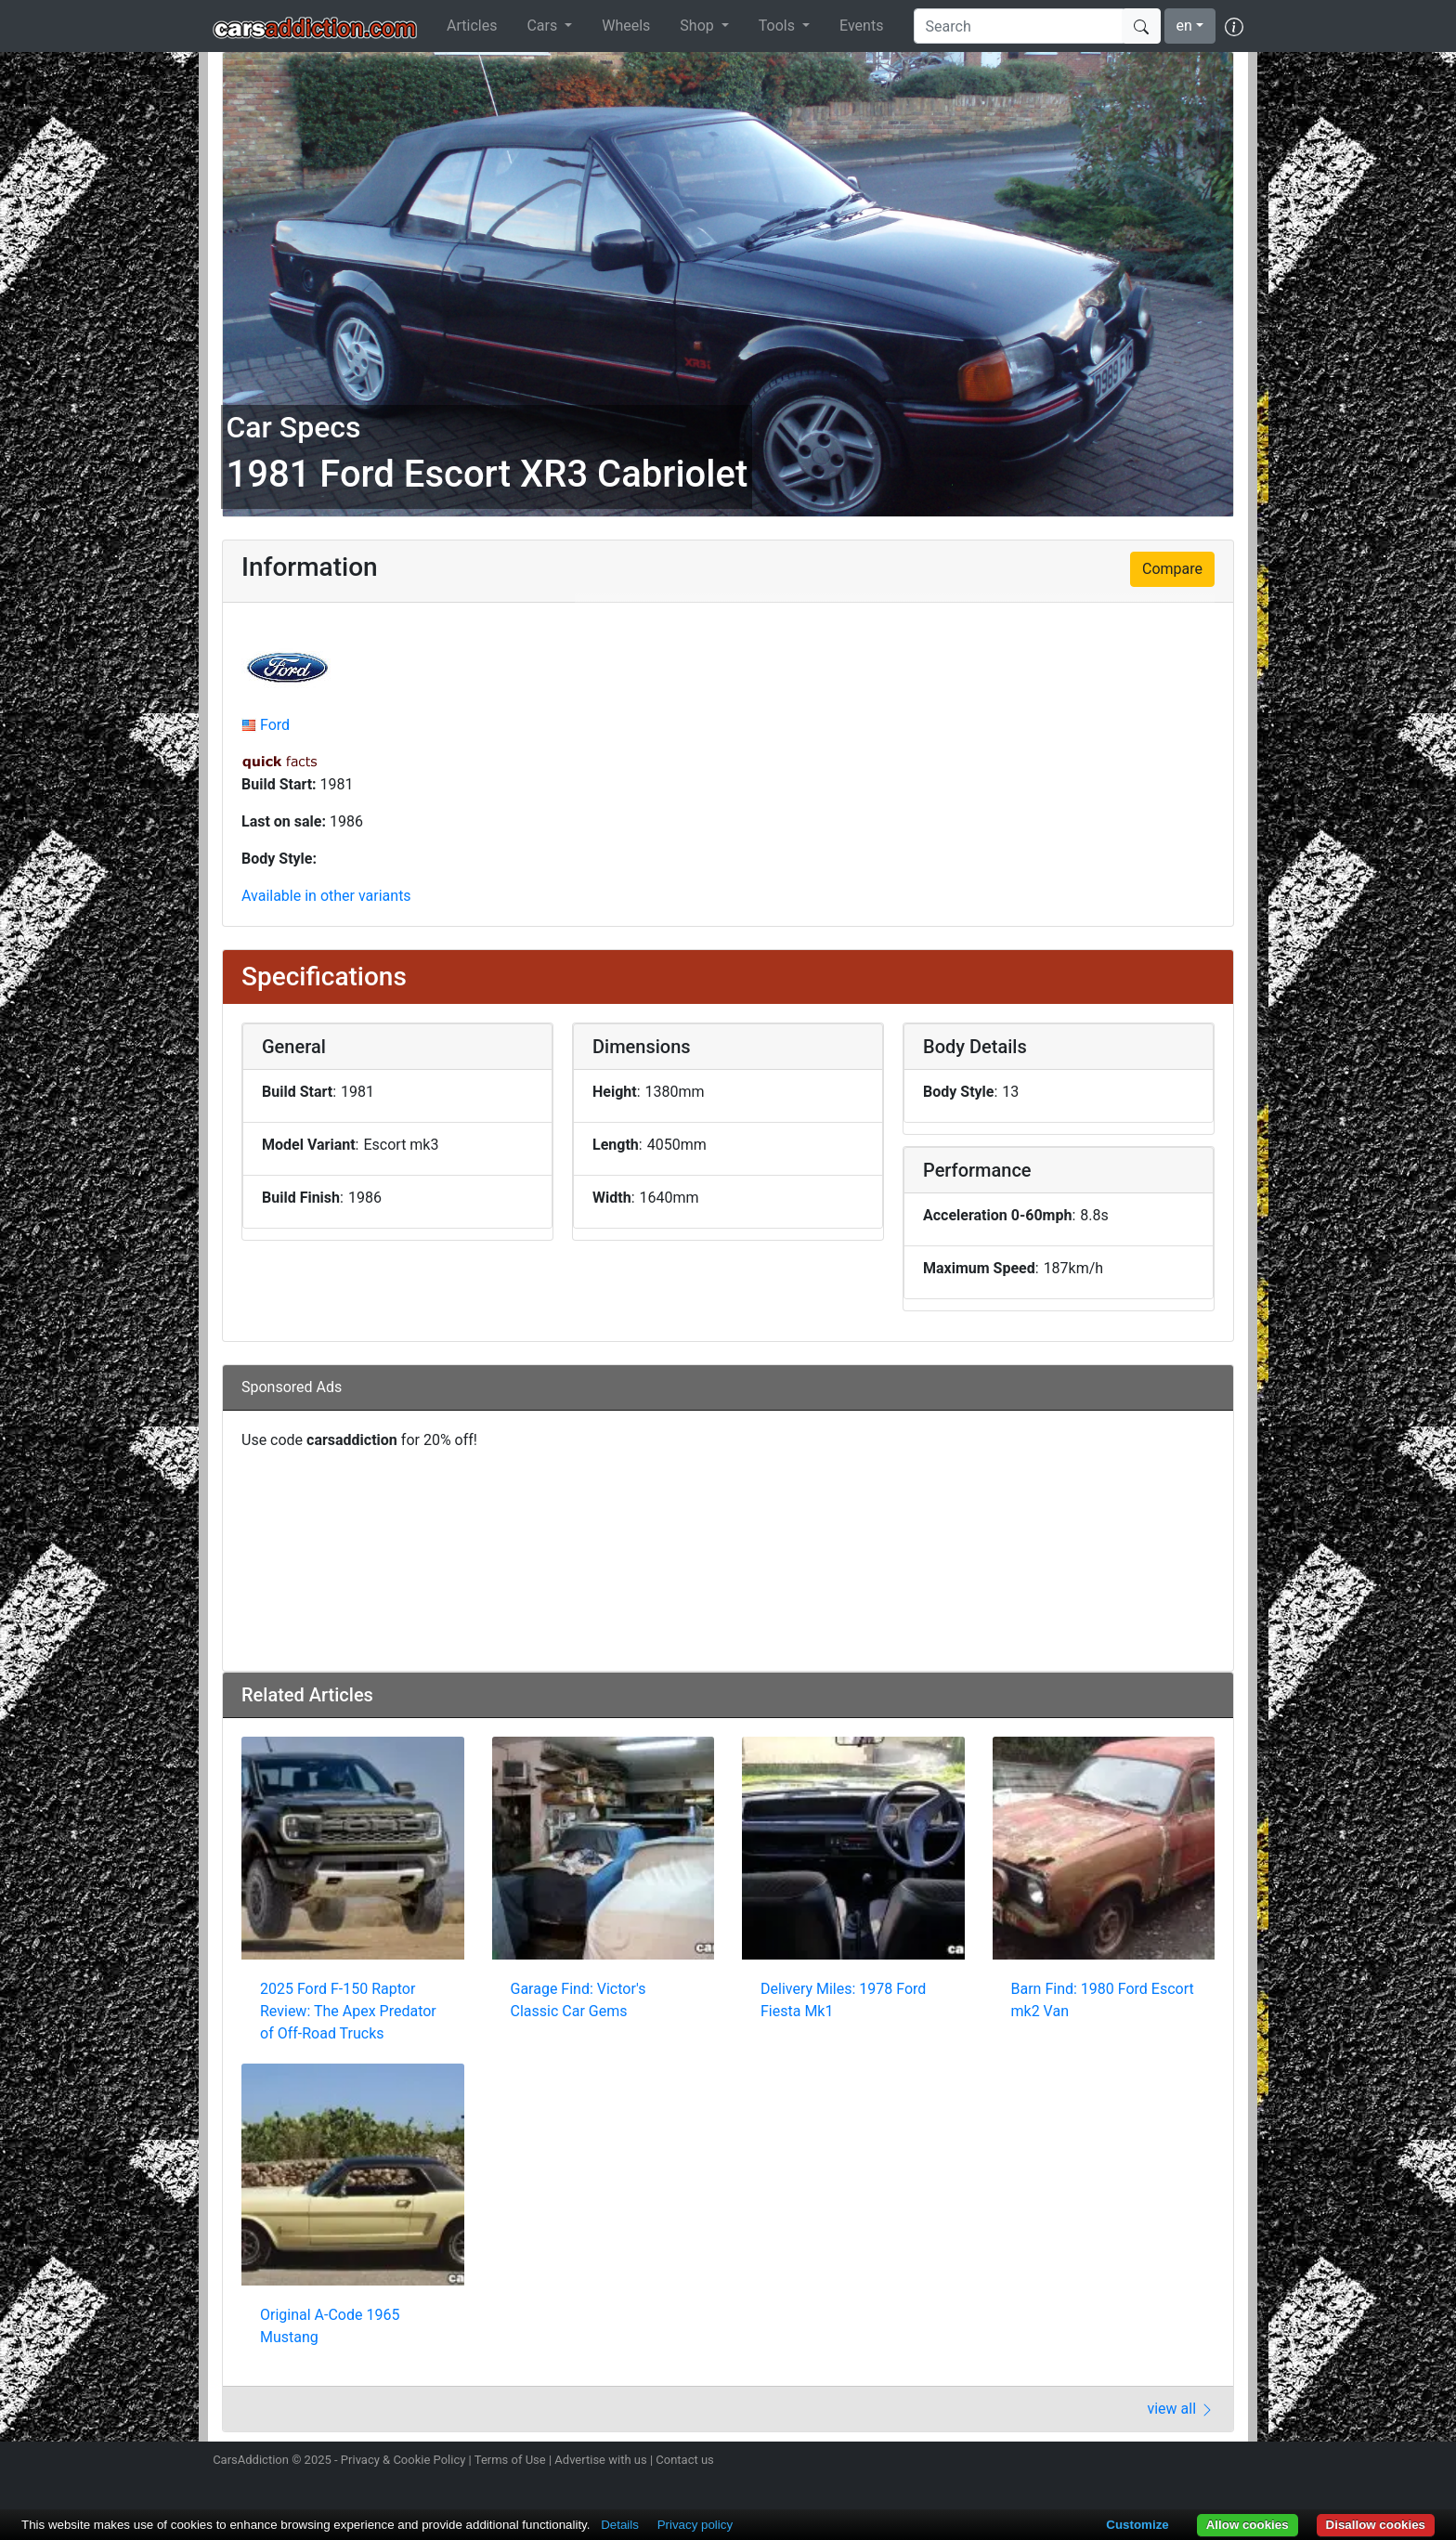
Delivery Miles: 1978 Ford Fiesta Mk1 (843, 2000)
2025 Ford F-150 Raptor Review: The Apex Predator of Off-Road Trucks (348, 2011)
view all (1181, 2408)
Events (861, 25)
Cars (543, 25)
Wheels (626, 25)
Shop (698, 25)
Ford (275, 725)
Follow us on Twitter (1134, 2462)
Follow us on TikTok (1200, 2462)
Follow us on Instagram (1101, 2462)
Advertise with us (600, 2460)
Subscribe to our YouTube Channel (1232, 2462)
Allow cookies (1247, 2525)
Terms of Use (510, 2460)
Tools (779, 25)
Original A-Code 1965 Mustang (329, 2326)
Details (620, 2525)
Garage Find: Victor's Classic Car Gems (578, 2000)
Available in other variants (326, 896)
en (1184, 25)
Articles (472, 25)
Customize (1137, 2525)
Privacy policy (695, 2525)
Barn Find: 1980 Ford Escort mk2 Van (1102, 2000)
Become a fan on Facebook (1167, 2462)
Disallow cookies (1375, 2525)
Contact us (685, 2460)
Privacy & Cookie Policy (403, 2460)
